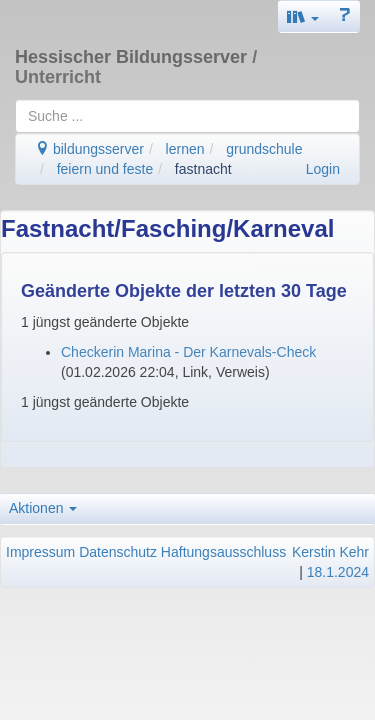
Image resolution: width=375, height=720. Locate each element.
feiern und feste (105, 169)
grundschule (264, 149)
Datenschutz (118, 552)
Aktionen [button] (43, 508)
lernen (185, 149)
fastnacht (203, 169)
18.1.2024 (338, 572)
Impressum (40, 552)
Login (323, 169)
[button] (303, 16)
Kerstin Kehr (330, 552)
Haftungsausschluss (223, 552)
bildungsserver (89, 149)
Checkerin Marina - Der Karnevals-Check (188, 352)
